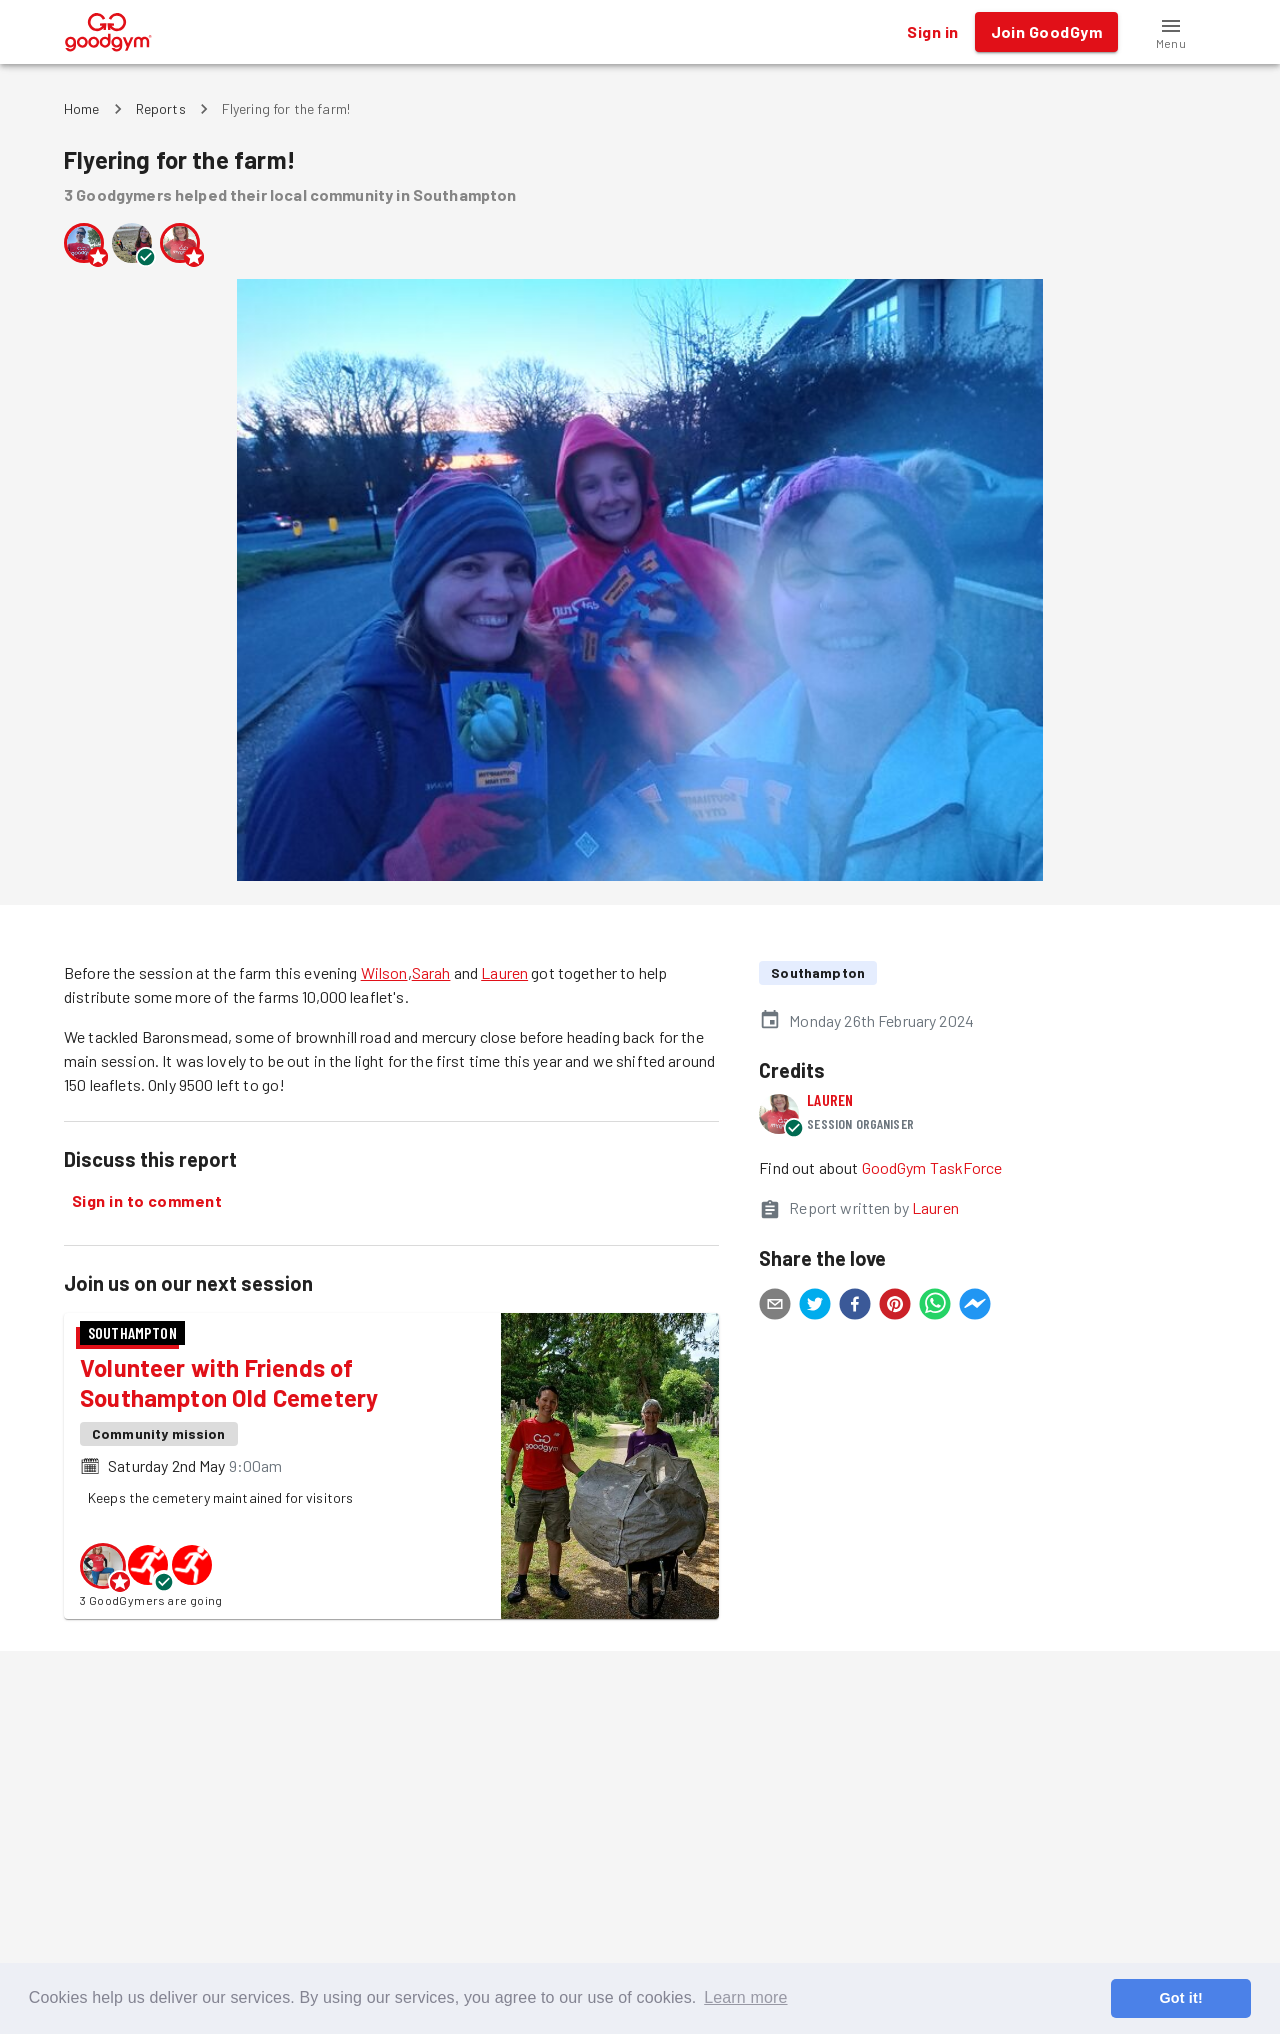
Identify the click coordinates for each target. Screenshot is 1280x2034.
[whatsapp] (935, 1307)
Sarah (431, 972)
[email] (775, 1307)
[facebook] (855, 1307)
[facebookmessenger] (975, 1307)
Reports (161, 108)
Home (82, 108)
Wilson (384, 972)
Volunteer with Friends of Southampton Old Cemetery (229, 1382)
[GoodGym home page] (108, 29)
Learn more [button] (745, 1997)
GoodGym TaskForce (932, 1167)
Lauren (504, 972)
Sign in (932, 32)
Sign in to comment (147, 1201)
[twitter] (815, 1307)
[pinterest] (895, 1307)
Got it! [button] (1180, 1998)
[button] (1171, 32)
